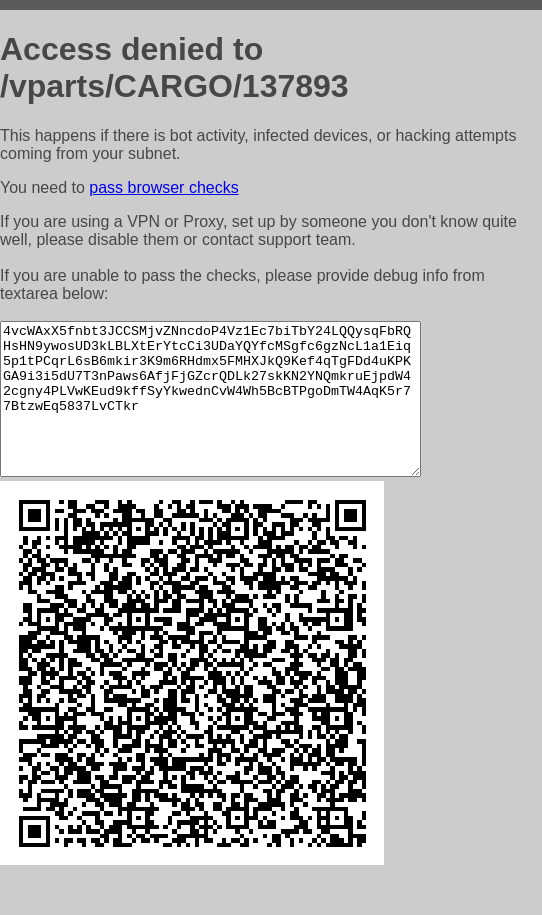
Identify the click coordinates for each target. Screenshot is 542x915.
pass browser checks (163, 187)
